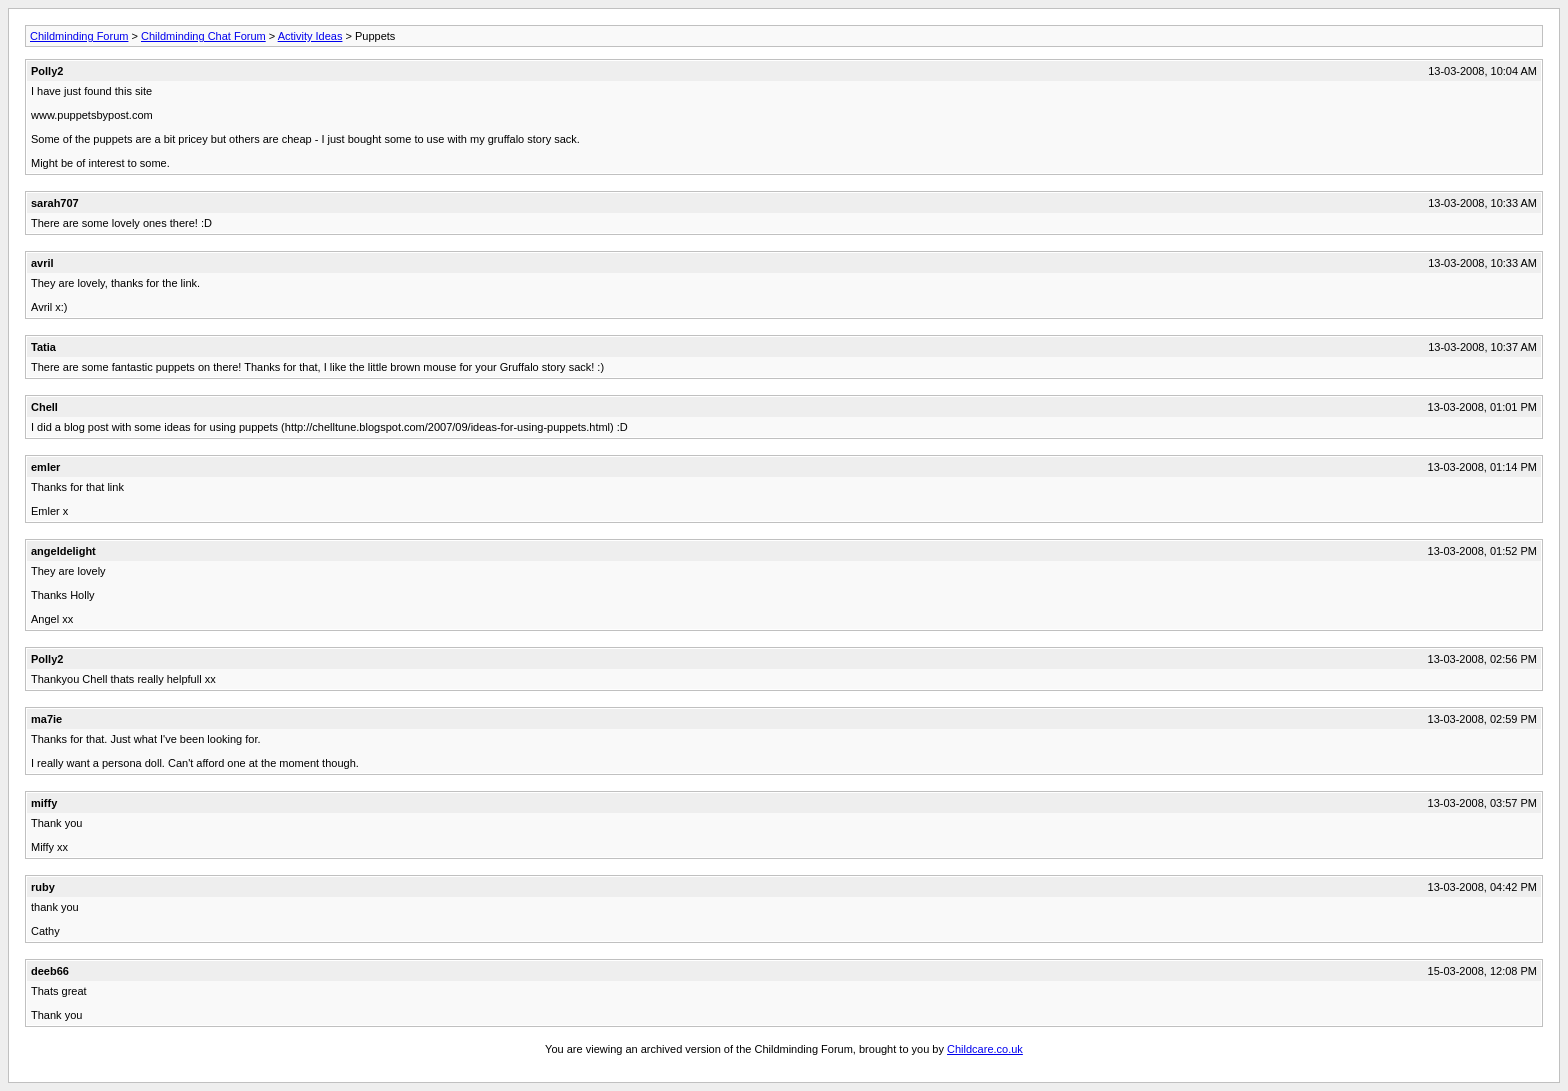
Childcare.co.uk (985, 1049)
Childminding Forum (79, 36)
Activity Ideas (310, 36)
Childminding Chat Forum (203, 36)
